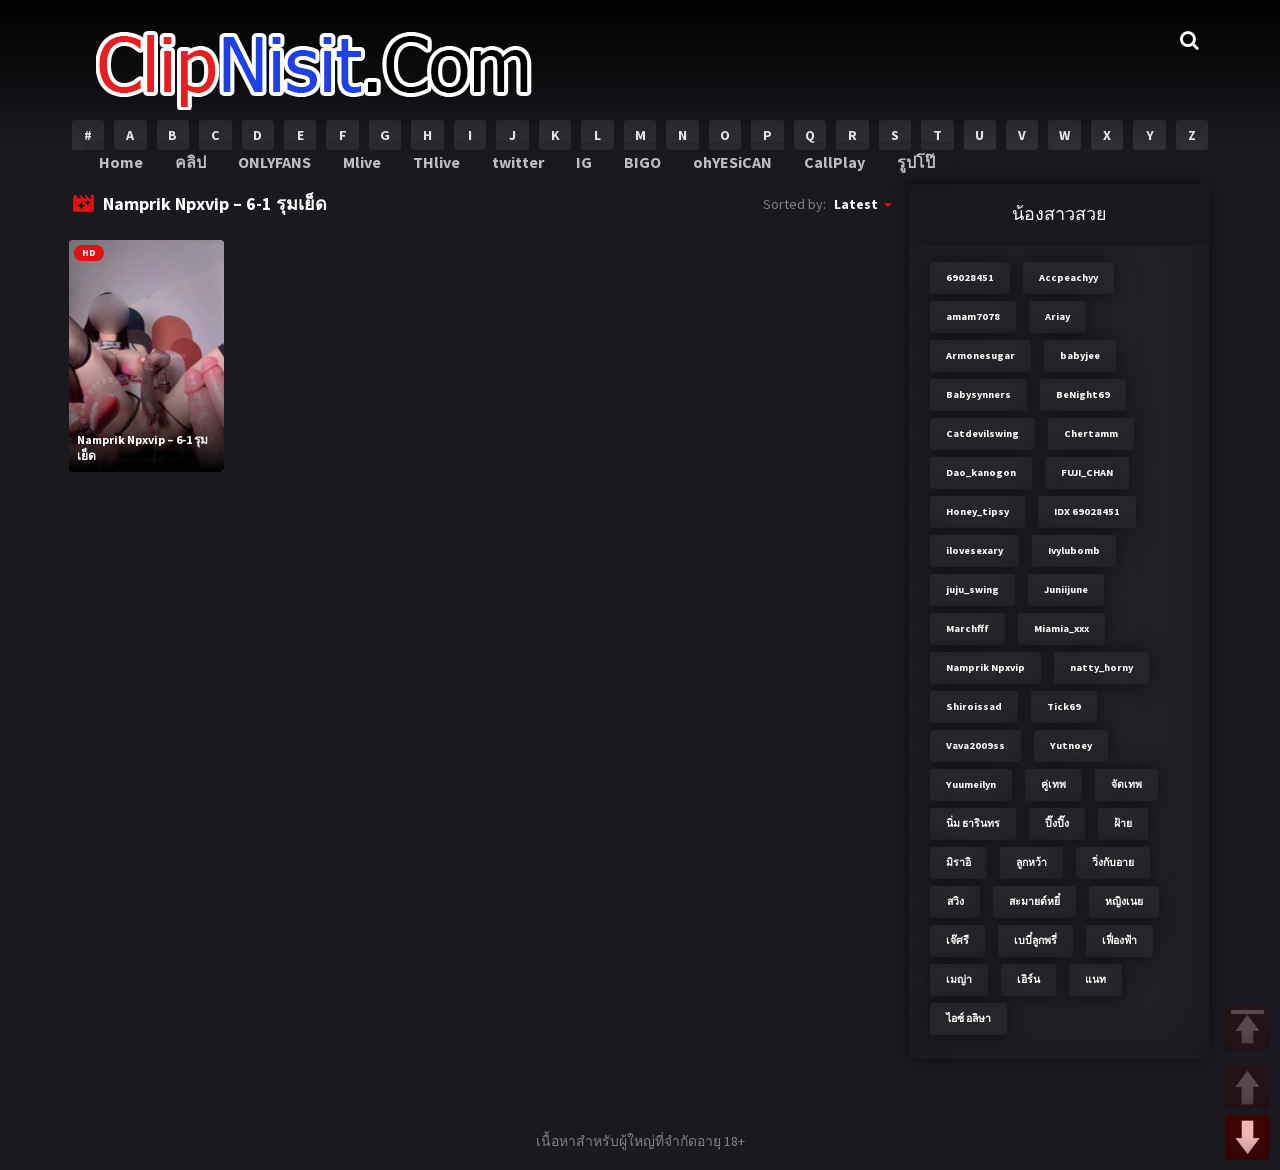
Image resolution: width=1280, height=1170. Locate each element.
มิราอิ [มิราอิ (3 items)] (958, 862)
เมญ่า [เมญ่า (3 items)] (959, 979)
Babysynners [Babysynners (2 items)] (978, 394)
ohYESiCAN (723, 170)
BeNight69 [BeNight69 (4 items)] (1083, 394)
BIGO (636, 170)
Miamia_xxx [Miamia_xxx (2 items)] (1061, 628)
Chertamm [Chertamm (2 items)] (1091, 433)
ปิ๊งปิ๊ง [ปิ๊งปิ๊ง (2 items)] (1057, 823)
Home (128, 170)
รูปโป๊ (900, 170)
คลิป (196, 170)
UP (1247, 1087)
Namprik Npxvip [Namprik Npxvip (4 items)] (985, 667)
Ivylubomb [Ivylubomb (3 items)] (1074, 550)
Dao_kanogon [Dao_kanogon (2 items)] (981, 472)
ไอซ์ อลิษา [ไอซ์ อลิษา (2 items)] (968, 1018)
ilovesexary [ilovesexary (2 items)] (974, 550)
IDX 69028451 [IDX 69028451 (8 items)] (1087, 511)
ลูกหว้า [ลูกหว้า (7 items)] (1031, 862)
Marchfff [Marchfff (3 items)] (967, 628)
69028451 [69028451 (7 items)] (970, 277)
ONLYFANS (279, 170)
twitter (515, 170)
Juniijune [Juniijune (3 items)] (1066, 589)
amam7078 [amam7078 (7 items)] (973, 316)
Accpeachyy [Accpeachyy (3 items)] (1068, 277)
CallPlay (821, 170)
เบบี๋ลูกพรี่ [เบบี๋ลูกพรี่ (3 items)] (1035, 940)
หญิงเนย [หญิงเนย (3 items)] (1124, 901)
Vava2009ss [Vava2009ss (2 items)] (975, 745)
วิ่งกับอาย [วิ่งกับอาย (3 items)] (1113, 862)
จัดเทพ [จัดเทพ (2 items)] (1126, 784)
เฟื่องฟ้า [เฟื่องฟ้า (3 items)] (1119, 940)
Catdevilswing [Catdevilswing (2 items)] (982, 433)
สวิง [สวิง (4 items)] (955, 901)
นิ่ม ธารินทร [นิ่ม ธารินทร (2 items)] (973, 823)
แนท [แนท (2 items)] (1095, 979)
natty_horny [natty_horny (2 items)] (1101, 667)
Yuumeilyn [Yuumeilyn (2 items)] (971, 784)
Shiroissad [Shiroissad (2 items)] (974, 706)
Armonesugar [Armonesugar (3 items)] (980, 355)
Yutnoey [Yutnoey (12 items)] (1071, 745)
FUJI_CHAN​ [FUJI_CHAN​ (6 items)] (1087, 472)
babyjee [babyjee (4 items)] (1080, 355)
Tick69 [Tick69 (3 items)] (1064, 706)
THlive (436, 170)
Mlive (364, 170)
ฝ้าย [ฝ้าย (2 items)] (1123, 823)
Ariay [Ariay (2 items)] (1057, 316)
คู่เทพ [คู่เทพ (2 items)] (1053, 784)
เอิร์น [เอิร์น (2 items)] (1028, 979)
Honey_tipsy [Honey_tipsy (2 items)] (977, 511)
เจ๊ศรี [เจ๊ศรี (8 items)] (957, 940)
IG (580, 170)
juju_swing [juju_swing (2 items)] (972, 589)
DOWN (1247, 1137)
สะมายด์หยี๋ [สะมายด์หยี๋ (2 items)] (1034, 901)
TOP (1247, 1027)
